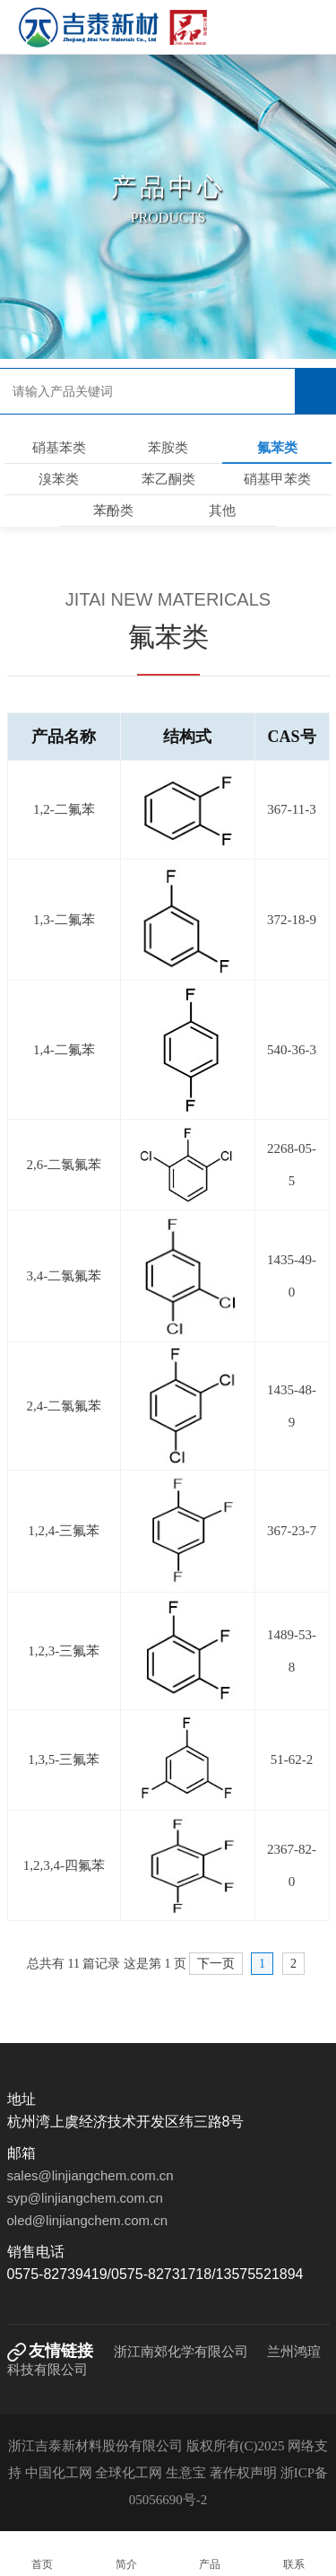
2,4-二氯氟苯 (63, 1406)
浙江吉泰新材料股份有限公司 (95, 2446)
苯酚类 (113, 510)
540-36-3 (291, 1050)
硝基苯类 (59, 448)
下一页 (216, 1963)
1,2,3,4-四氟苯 (64, 1865)
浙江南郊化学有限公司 (181, 2352)
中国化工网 (58, 2473)
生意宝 (186, 2473)
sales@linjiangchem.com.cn (90, 2175)
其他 (222, 510)
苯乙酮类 (168, 479)
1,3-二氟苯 (64, 920)
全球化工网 (128, 2473)
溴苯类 (59, 479)
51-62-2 (292, 1759)
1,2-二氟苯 (64, 809)
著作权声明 (245, 2473)
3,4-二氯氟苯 (63, 1276)
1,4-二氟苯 (64, 1050)
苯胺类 (168, 448)
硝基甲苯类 (277, 479)
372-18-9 (291, 920)
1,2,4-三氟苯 (63, 1531)
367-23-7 (291, 1531)
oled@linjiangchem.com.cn (87, 2220)
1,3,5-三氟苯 (63, 1759)
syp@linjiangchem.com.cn (85, 2197)
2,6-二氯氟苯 (63, 1164)
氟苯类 (277, 448)
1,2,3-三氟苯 (63, 1651)
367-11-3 (291, 809)
